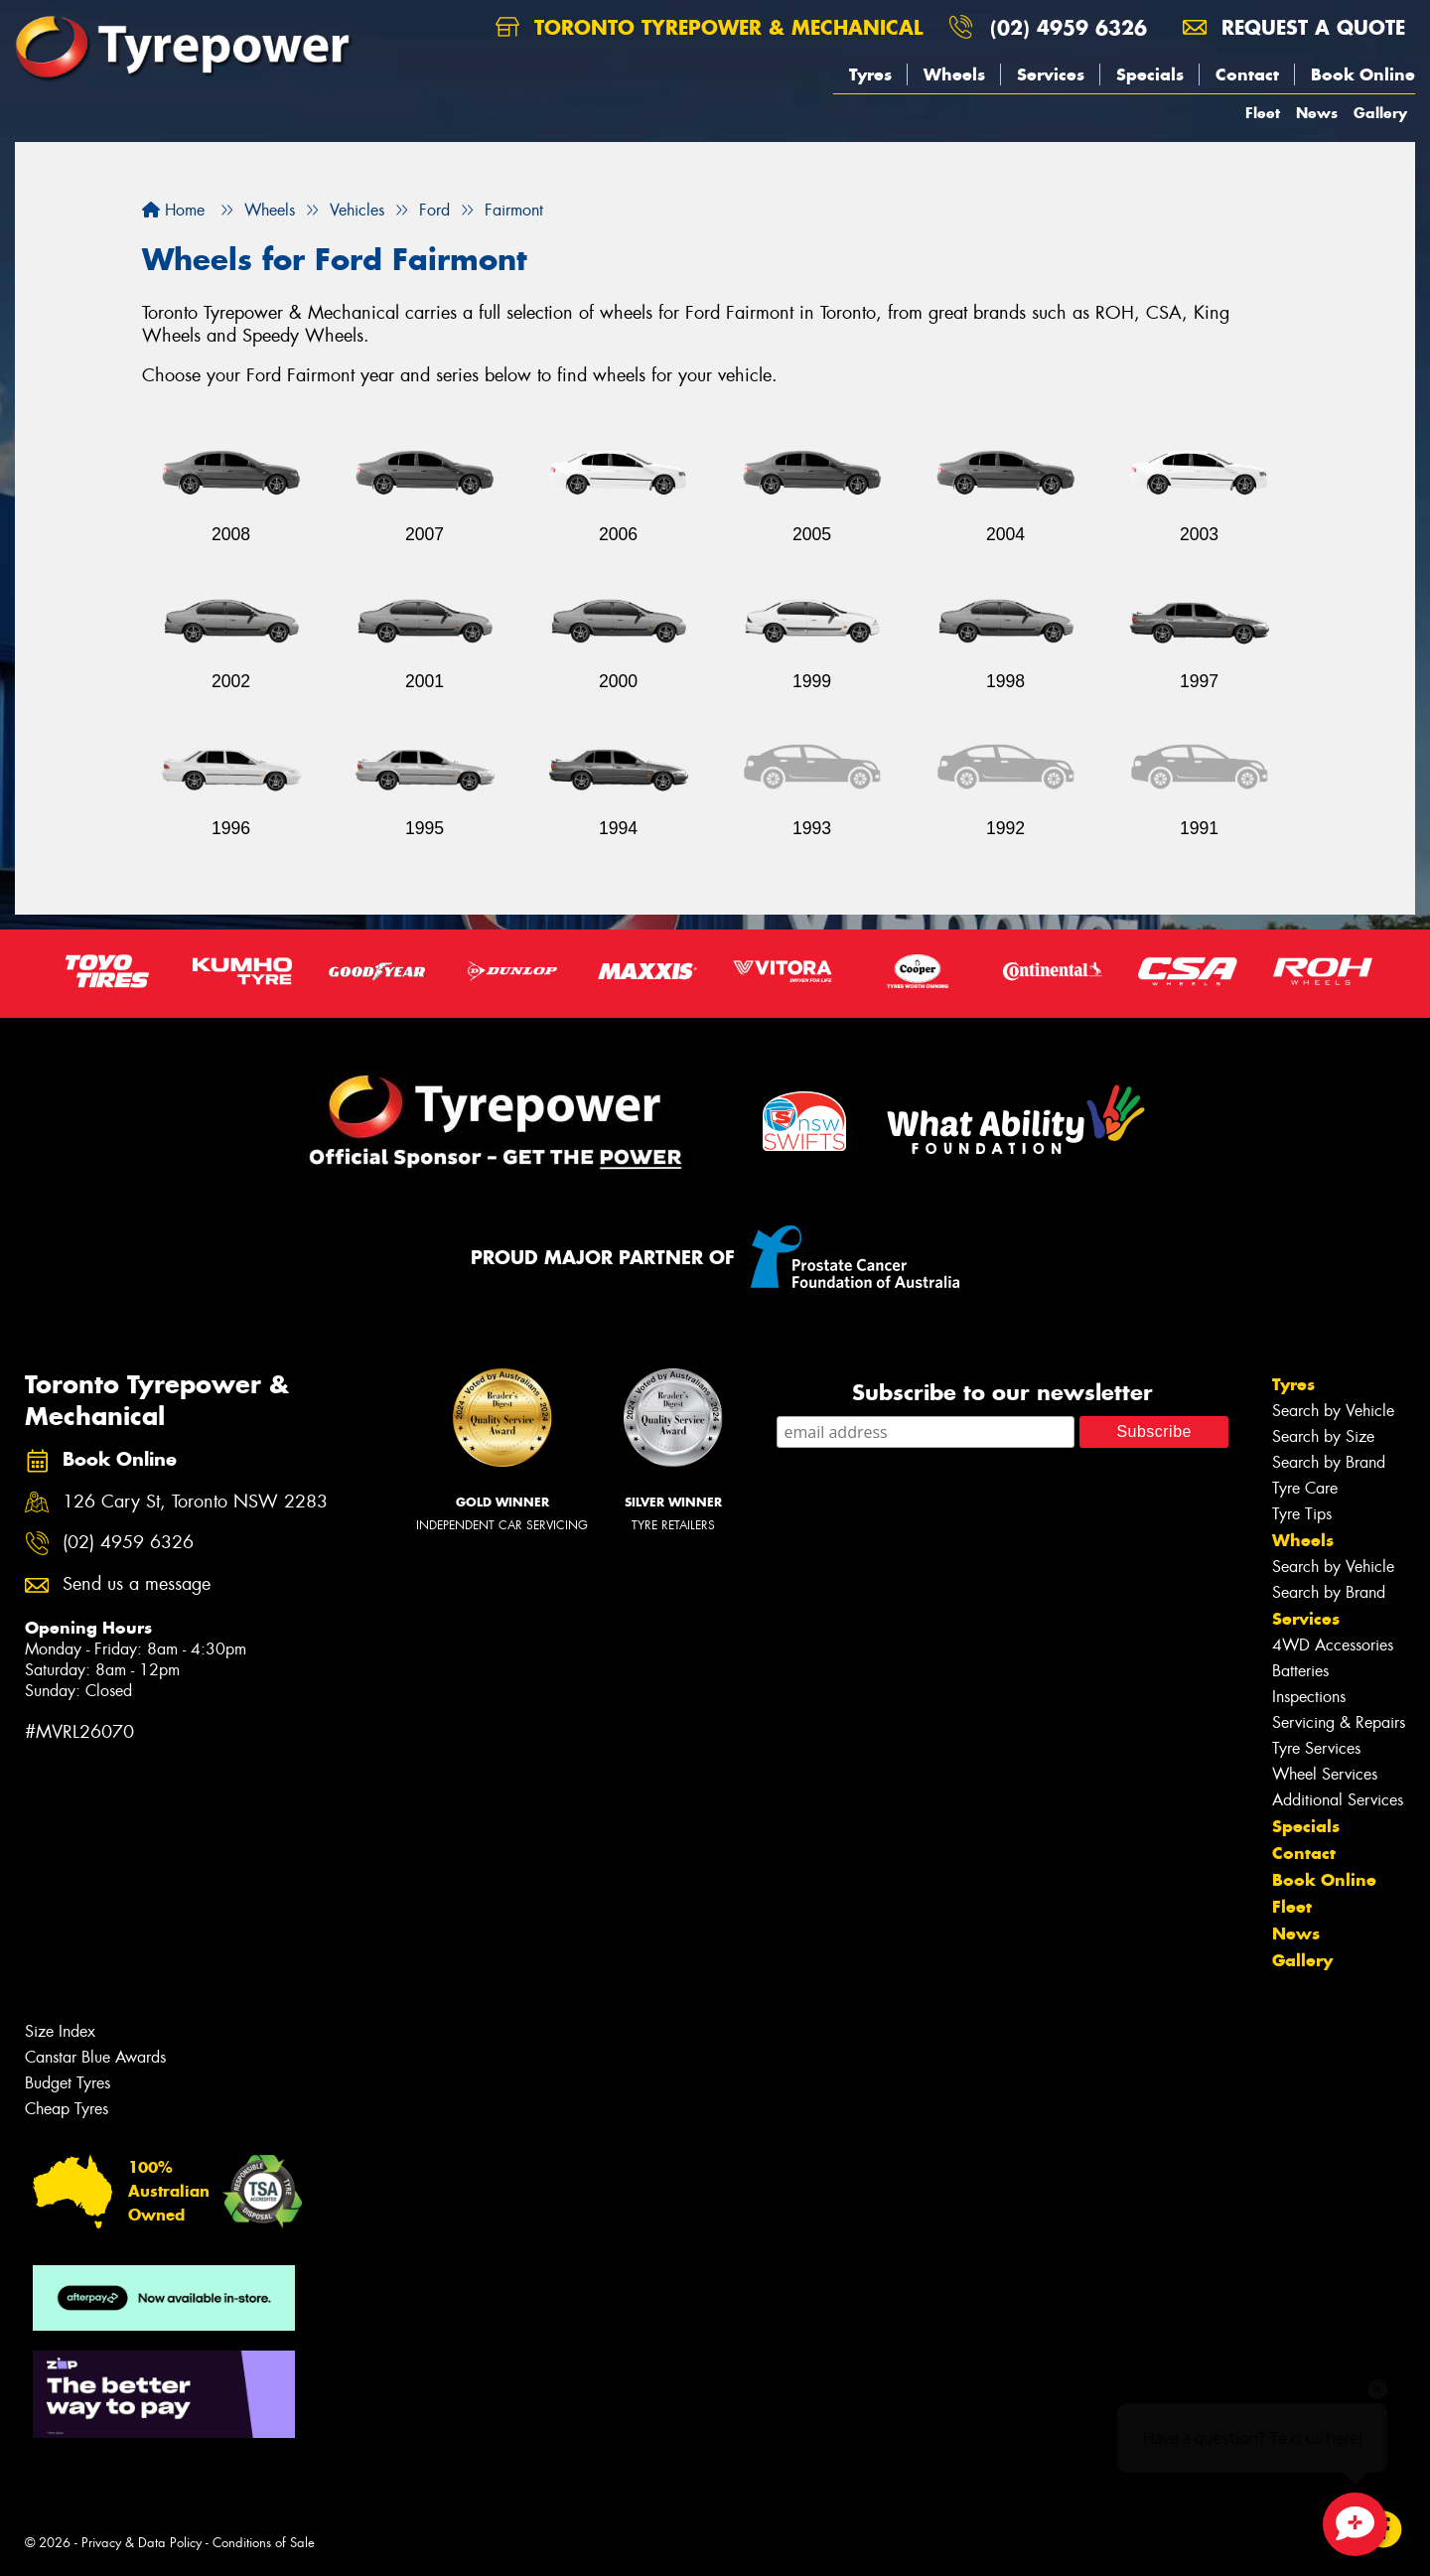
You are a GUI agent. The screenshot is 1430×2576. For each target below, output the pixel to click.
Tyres (870, 74)
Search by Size (1323, 1436)
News (1317, 112)
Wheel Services (1324, 1774)
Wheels (954, 74)
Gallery (1380, 112)
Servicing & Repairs (1338, 1722)
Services (1050, 74)
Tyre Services (1316, 1748)
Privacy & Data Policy (141, 2542)
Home (173, 210)
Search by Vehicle (1333, 1410)
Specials (1150, 74)
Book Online (1363, 74)
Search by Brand (1328, 1462)
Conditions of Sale (264, 2542)
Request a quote (1294, 27)
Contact (1247, 74)
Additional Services (1337, 1799)
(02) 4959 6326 (1068, 27)
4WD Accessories (1332, 1645)
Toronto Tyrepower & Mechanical (709, 27)
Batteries (1300, 1670)
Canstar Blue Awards (95, 2057)
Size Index (60, 2031)
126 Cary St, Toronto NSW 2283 (195, 1502)
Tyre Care (1305, 1488)
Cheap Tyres (66, 2108)
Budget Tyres (67, 2083)
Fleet (1262, 112)
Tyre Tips (1302, 1513)
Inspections (1309, 1696)
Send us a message (137, 1584)
